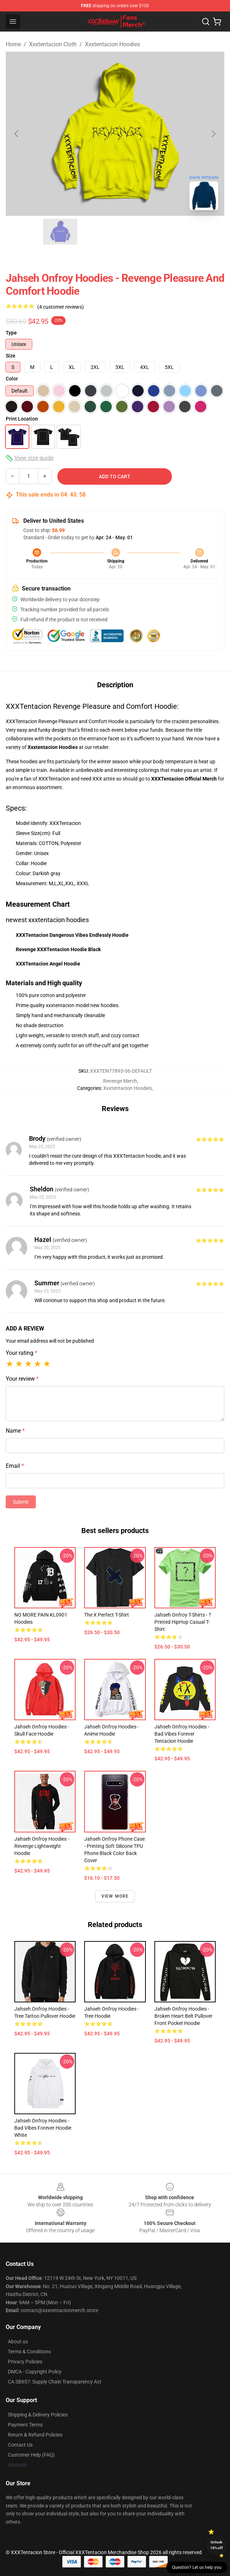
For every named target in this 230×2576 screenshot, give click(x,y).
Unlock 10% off (216, 2545)
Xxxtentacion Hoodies (112, 44)
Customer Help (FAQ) (31, 2455)
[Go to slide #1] (23, 232)
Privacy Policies (25, 2361)
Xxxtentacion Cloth (53, 44)
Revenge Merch (120, 1081)
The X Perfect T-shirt (106, 1615)
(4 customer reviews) (60, 307)
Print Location (22, 419)
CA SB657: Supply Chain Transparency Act (54, 2382)
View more (115, 1896)
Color (12, 378)
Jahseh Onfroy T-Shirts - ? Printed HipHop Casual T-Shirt (182, 1622)
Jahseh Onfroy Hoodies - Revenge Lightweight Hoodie (41, 1846)
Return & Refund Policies (35, 2435)
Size (10, 356)
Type (11, 333)
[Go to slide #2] (60, 232)
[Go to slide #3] (97, 232)
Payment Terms (25, 2425)
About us (18, 2341)
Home (13, 44)
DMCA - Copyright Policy (35, 2372)
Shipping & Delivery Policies (38, 2415)
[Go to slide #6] (209, 232)
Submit (21, 1502)
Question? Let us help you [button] (196, 2567)
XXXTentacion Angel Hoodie (48, 964)
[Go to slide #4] (135, 232)
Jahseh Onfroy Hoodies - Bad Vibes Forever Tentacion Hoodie (181, 1734)
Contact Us (20, 2445)
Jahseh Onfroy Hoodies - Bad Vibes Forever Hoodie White (42, 2128)
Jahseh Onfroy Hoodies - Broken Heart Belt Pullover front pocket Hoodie (183, 2016)
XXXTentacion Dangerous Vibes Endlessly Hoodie (72, 935)
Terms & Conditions (29, 2351)
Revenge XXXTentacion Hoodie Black (58, 949)
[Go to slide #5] (172, 232)
